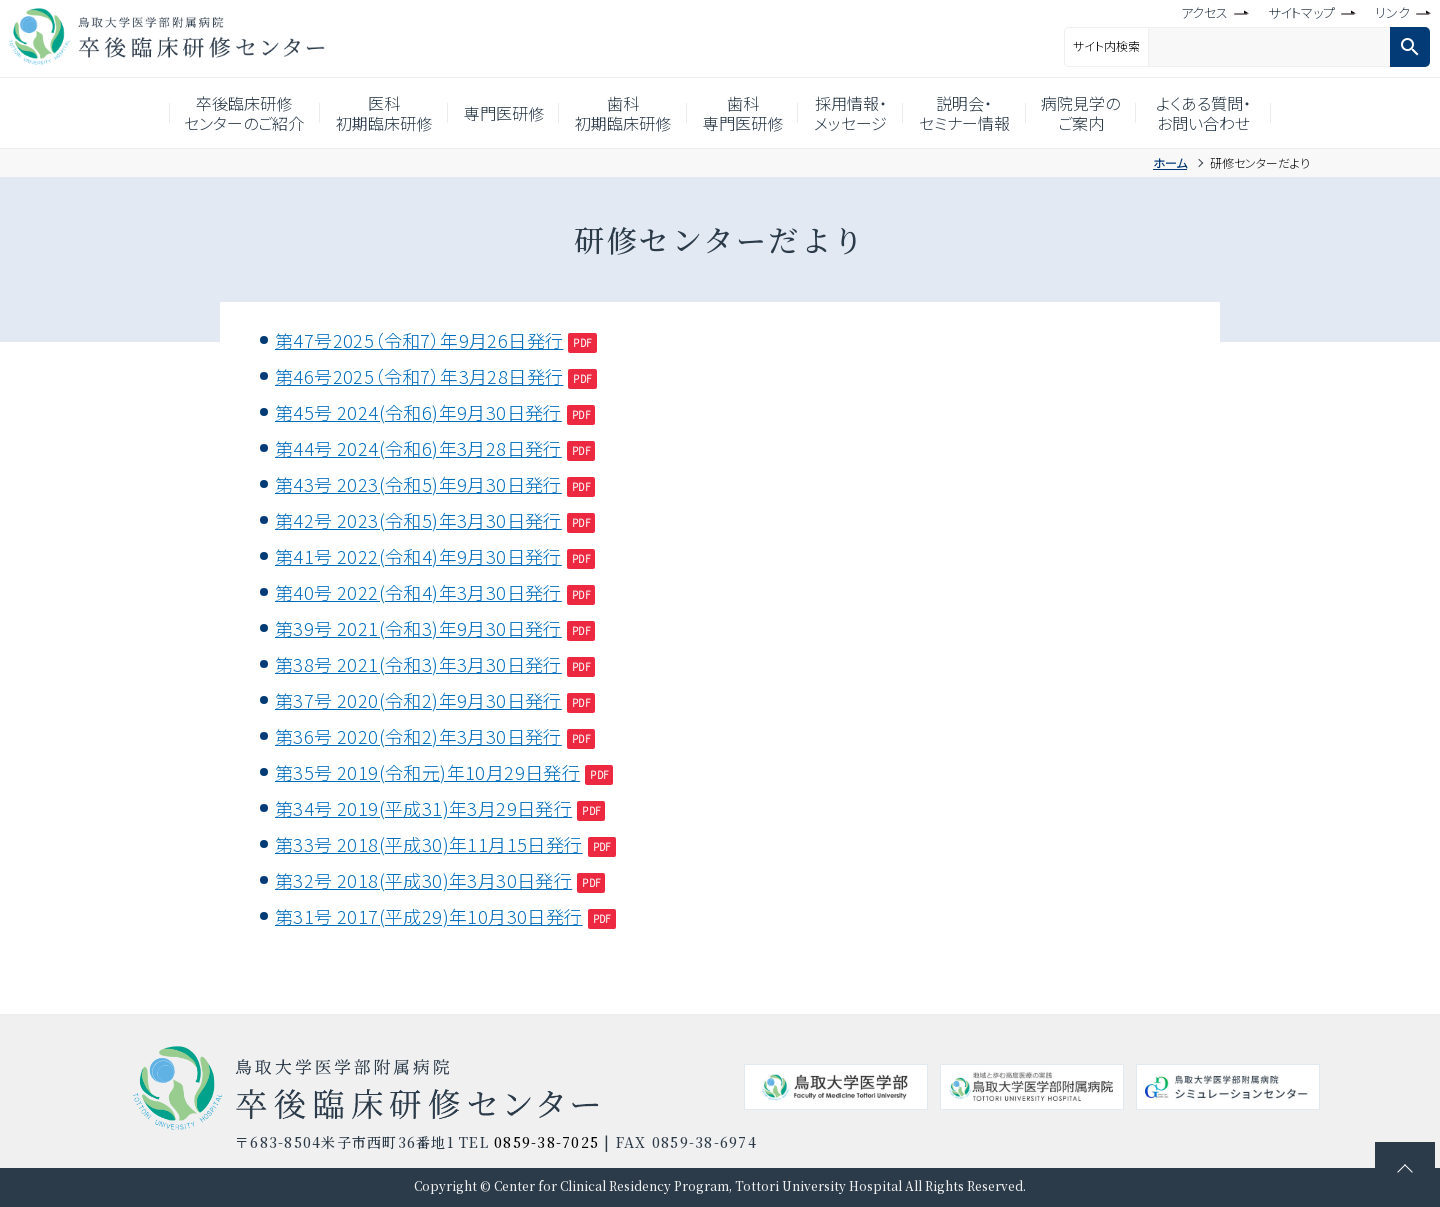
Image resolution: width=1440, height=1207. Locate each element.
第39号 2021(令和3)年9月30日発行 (418, 628)
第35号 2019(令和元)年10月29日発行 (427, 772)
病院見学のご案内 (1111, 113)
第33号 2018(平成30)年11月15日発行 (429, 844)
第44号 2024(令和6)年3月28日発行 (418, 448)
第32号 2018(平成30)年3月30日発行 (423, 880)
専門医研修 (490, 113)
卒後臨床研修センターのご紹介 (214, 113)
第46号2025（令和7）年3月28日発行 (419, 376)
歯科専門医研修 (747, 113)
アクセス (1204, 12)
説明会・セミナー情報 (986, 113)
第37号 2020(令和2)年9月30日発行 (418, 700)
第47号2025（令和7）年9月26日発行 (419, 340)
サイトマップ (1301, 12)
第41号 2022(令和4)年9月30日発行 (418, 556)
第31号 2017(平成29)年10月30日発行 (429, 916)
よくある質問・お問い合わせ (1238, 113)
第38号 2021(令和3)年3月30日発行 (418, 664)
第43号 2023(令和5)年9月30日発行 (418, 484)
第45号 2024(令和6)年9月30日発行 (418, 412)
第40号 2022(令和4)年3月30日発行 (418, 592)
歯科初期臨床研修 (619, 113)
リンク (1392, 12)
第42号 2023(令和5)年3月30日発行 (418, 520)
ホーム (1170, 162)
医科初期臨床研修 (362, 113)
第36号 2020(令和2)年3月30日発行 (418, 736)
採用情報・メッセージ (863, 113)
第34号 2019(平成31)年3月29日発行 (423, 808)
